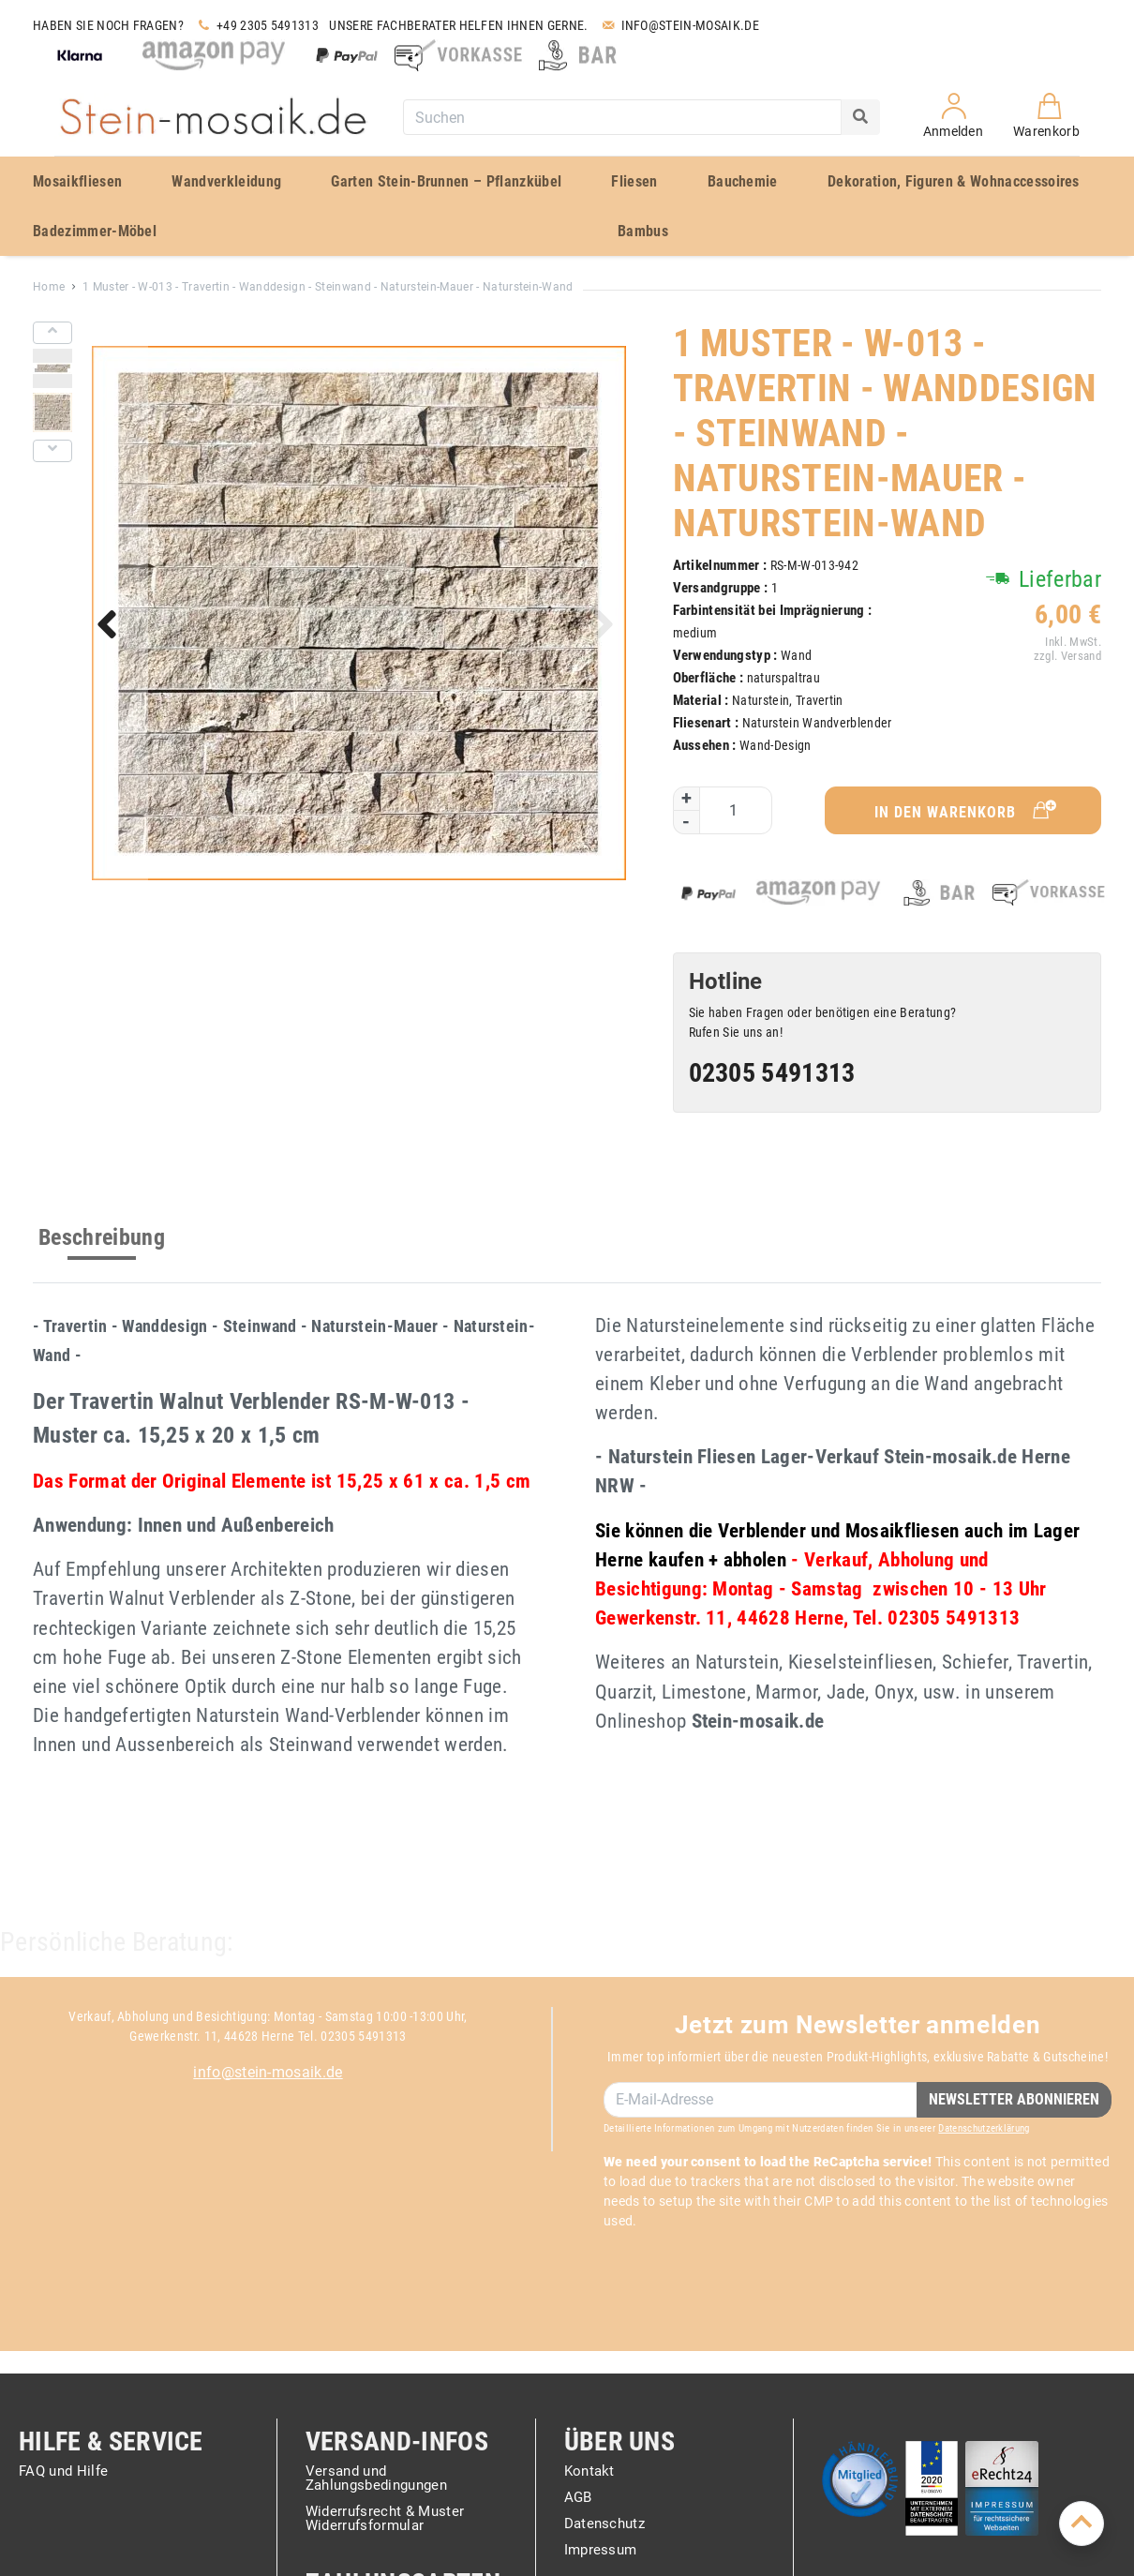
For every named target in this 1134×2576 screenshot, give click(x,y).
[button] (110, 628)
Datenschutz (605, 2524)
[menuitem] (88, 181)
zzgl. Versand (1066, 656)
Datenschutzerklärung (983, 2128)
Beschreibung (101, 1237)
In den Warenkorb (967, 810)
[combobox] (622, 117)
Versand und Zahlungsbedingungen (376, 2479)
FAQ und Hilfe (63, 2471)
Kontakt (589, 2471)
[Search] (860, 117)
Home (49, 286)
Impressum (600, 2550)
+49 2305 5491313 (256, 25)
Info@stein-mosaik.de (679, 25)
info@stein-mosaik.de (267, 2072)
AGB (578, 2498)
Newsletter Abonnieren (1014, 2099)
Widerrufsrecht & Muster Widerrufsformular (385, 2519)
